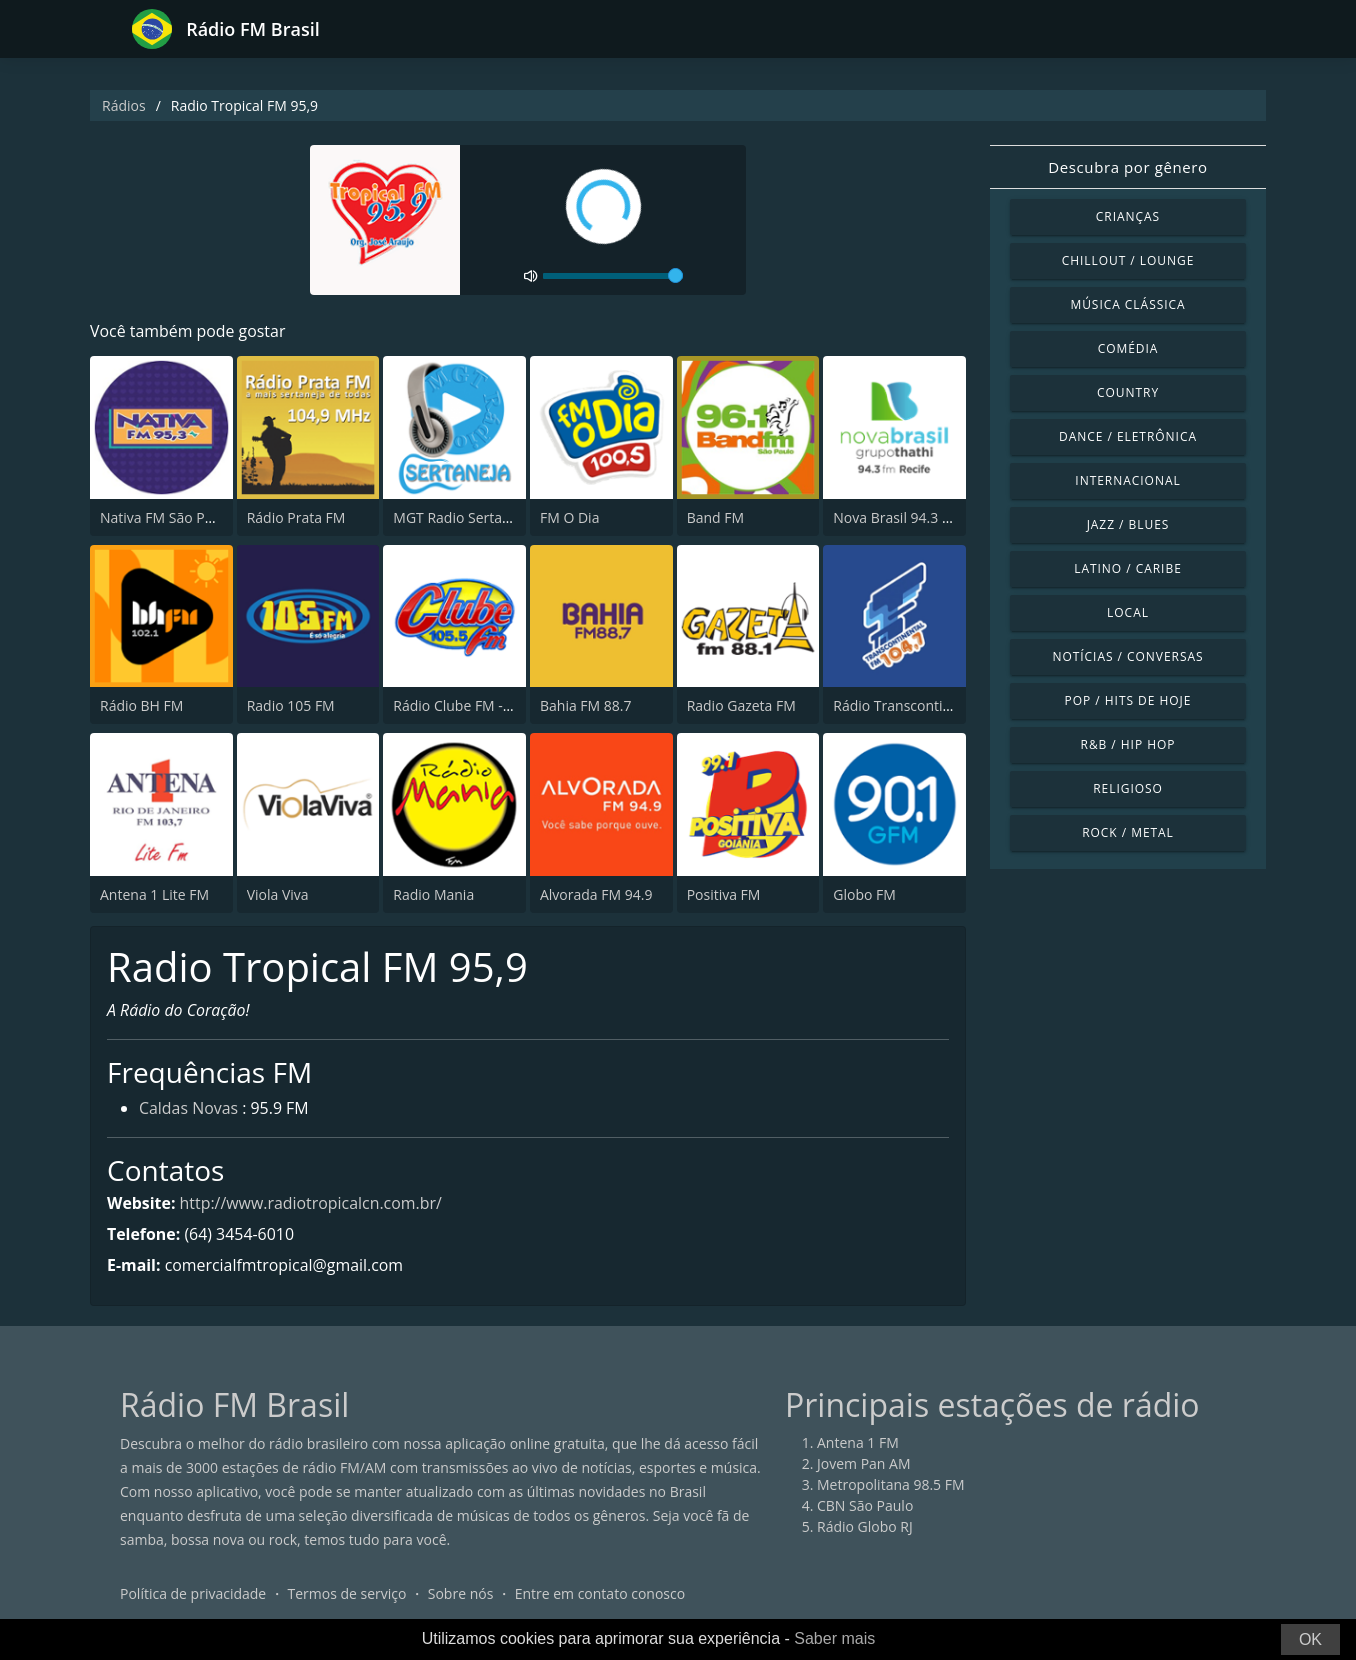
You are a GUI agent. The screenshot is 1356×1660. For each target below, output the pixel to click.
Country (1128, 392)
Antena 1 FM (858, 1443)
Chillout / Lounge (1128, 260)
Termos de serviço (347, 1594)
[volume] (613, 276)
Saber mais (834, 1638)
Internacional (1127, 480)
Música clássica (1127, 304)
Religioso (1128, 788)
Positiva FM (724, 894)
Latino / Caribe (1128, 568)
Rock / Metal (1128, 832)
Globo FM (864, 894)
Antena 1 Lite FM (154, 894)
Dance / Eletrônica (1128, 436)
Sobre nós (461, 1594)
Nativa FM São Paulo (166, 517)
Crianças (1128, 216)
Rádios (124, 105)
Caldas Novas (189, 1110)
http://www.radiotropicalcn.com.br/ (312, 1203)
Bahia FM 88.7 (586, 705)
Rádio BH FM (141, 705)
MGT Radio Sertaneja (461, 517)
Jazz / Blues (1128, 524)
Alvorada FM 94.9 (596, 894)
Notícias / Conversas (1127, 656)
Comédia (1128, 348)
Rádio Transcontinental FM (920, 705)
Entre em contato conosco (600, 1594)
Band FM (715, 517)
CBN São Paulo (865, 1506)
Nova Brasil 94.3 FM (897, 517)
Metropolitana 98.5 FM (891, 1485)
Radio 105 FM (291, 705)
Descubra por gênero (1127, 167)
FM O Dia (569, 517)
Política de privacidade (193, 1594)
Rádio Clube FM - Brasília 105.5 (493, 705)
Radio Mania (433, 894)
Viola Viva (278, 894)
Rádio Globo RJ (865, 1527)
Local (1128, 612)
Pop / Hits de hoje (1128, 700)
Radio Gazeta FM (741, 705)
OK (1310, 1639)
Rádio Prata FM (296, 517)
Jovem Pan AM (864, 1464)
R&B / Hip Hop (1128, 744)
